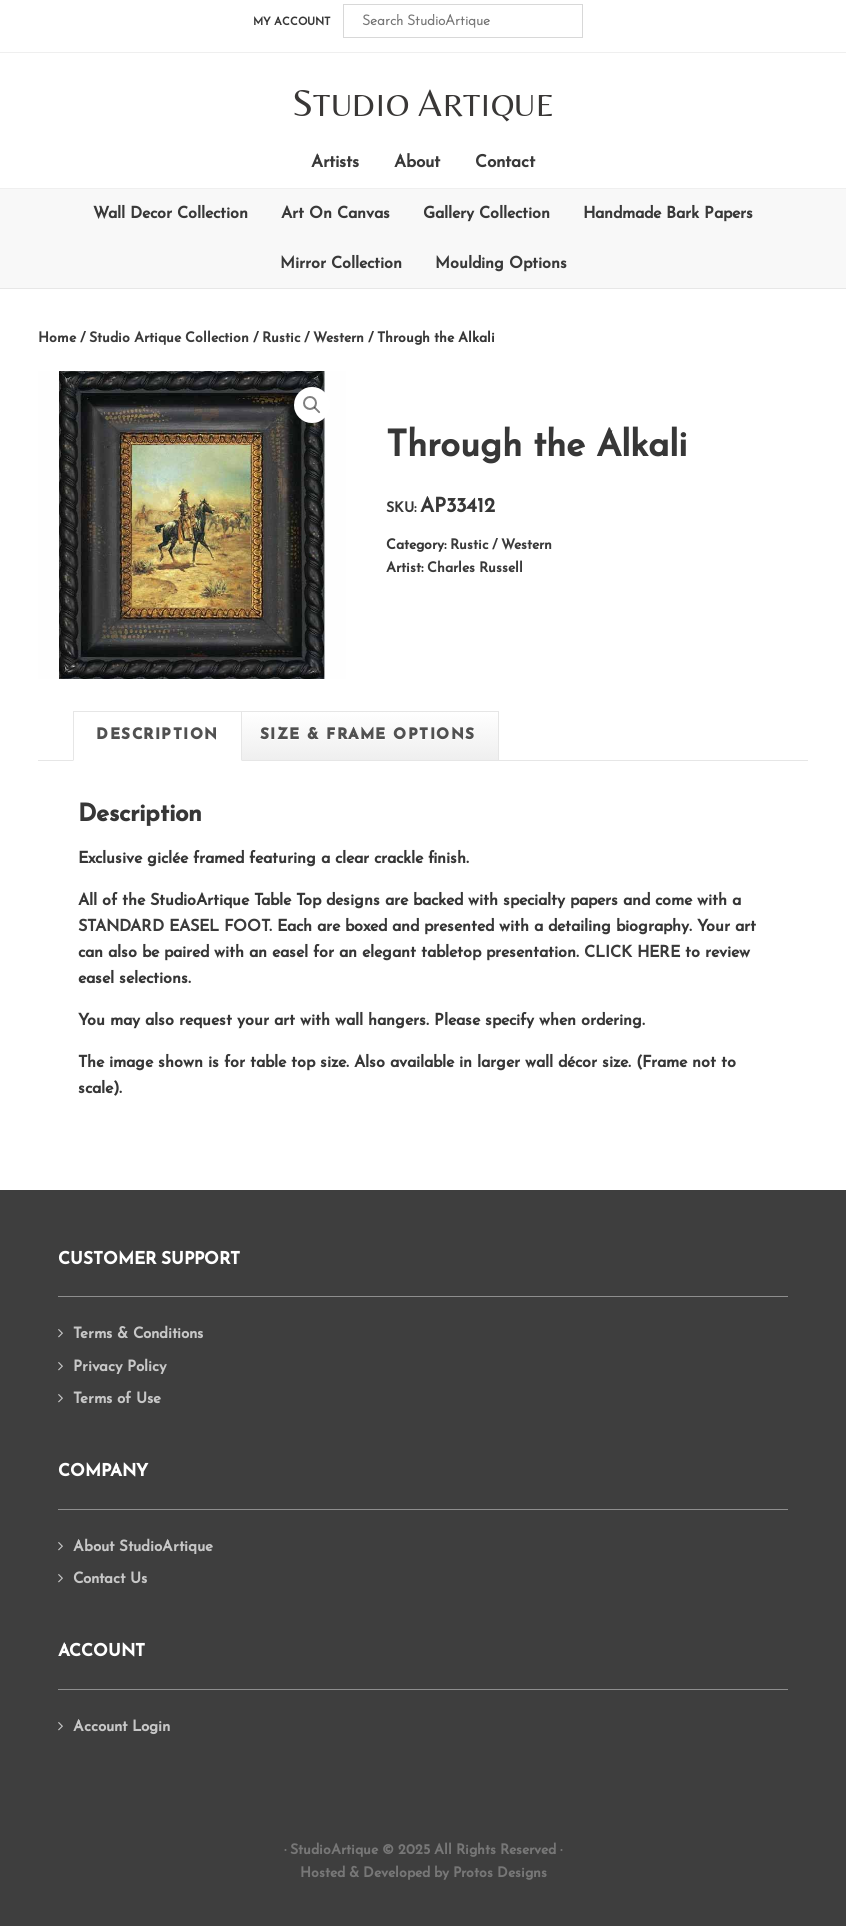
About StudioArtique (143, 1547)
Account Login (121, 1727)
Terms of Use (117, 1399)
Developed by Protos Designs (455, 1873)
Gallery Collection (486, 214)
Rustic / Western (313, 338)
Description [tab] (157, 735)
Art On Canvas (335, 214)
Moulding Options (501, 264)
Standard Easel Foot (173, 927)
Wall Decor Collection (170, 214)
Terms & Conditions (138, 1334)
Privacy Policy (119, 1367)
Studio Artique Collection (169, 338)
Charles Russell (475, 568)
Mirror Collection (341, 264)
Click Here (632, 953)
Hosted (322, 1873)
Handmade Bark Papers (668, 214)
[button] (312, 405)
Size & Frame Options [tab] (368, 735)
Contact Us (110, 1579)
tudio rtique (423, 104)
